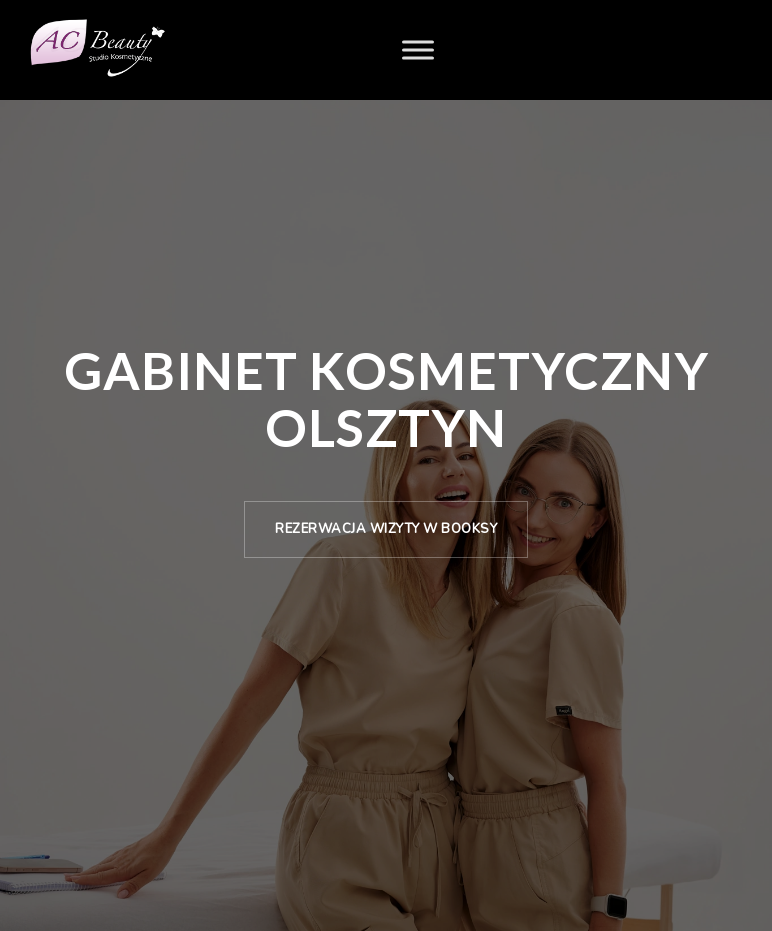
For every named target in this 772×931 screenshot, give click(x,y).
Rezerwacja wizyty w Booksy (386, 529)
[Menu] (418, 49)
